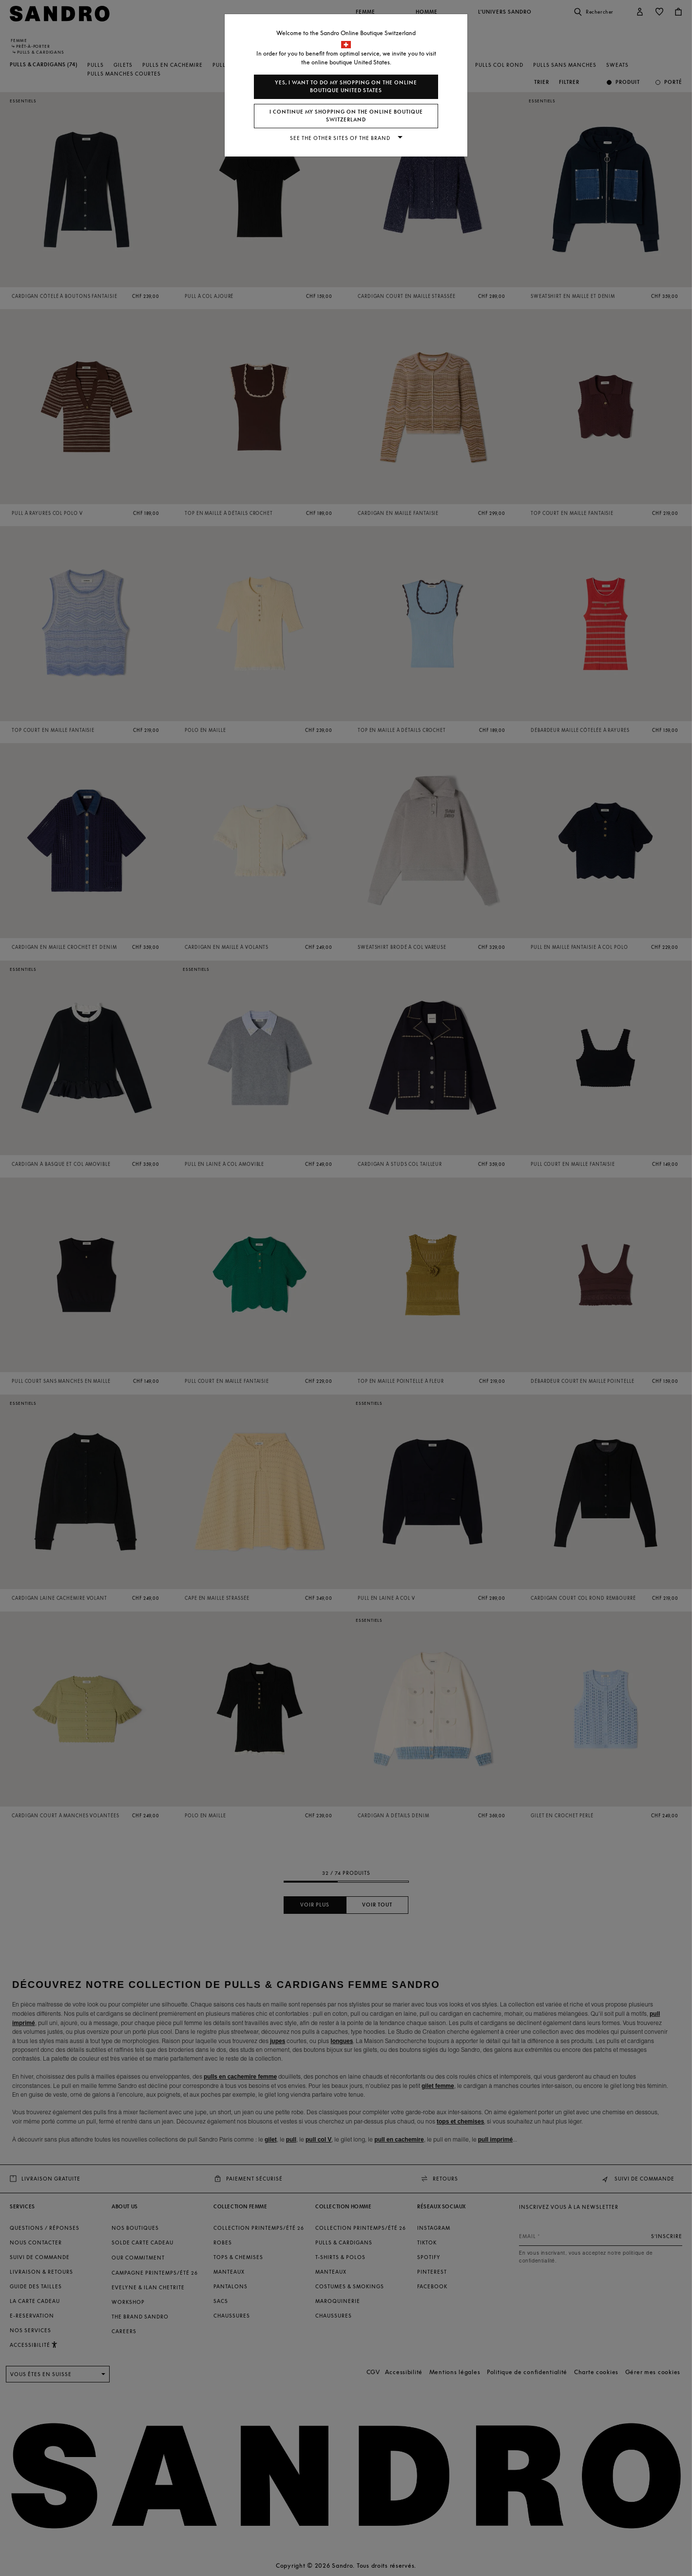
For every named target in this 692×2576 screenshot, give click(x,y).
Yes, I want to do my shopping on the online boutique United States (346, 86)
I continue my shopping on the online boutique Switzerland (346, 116)
